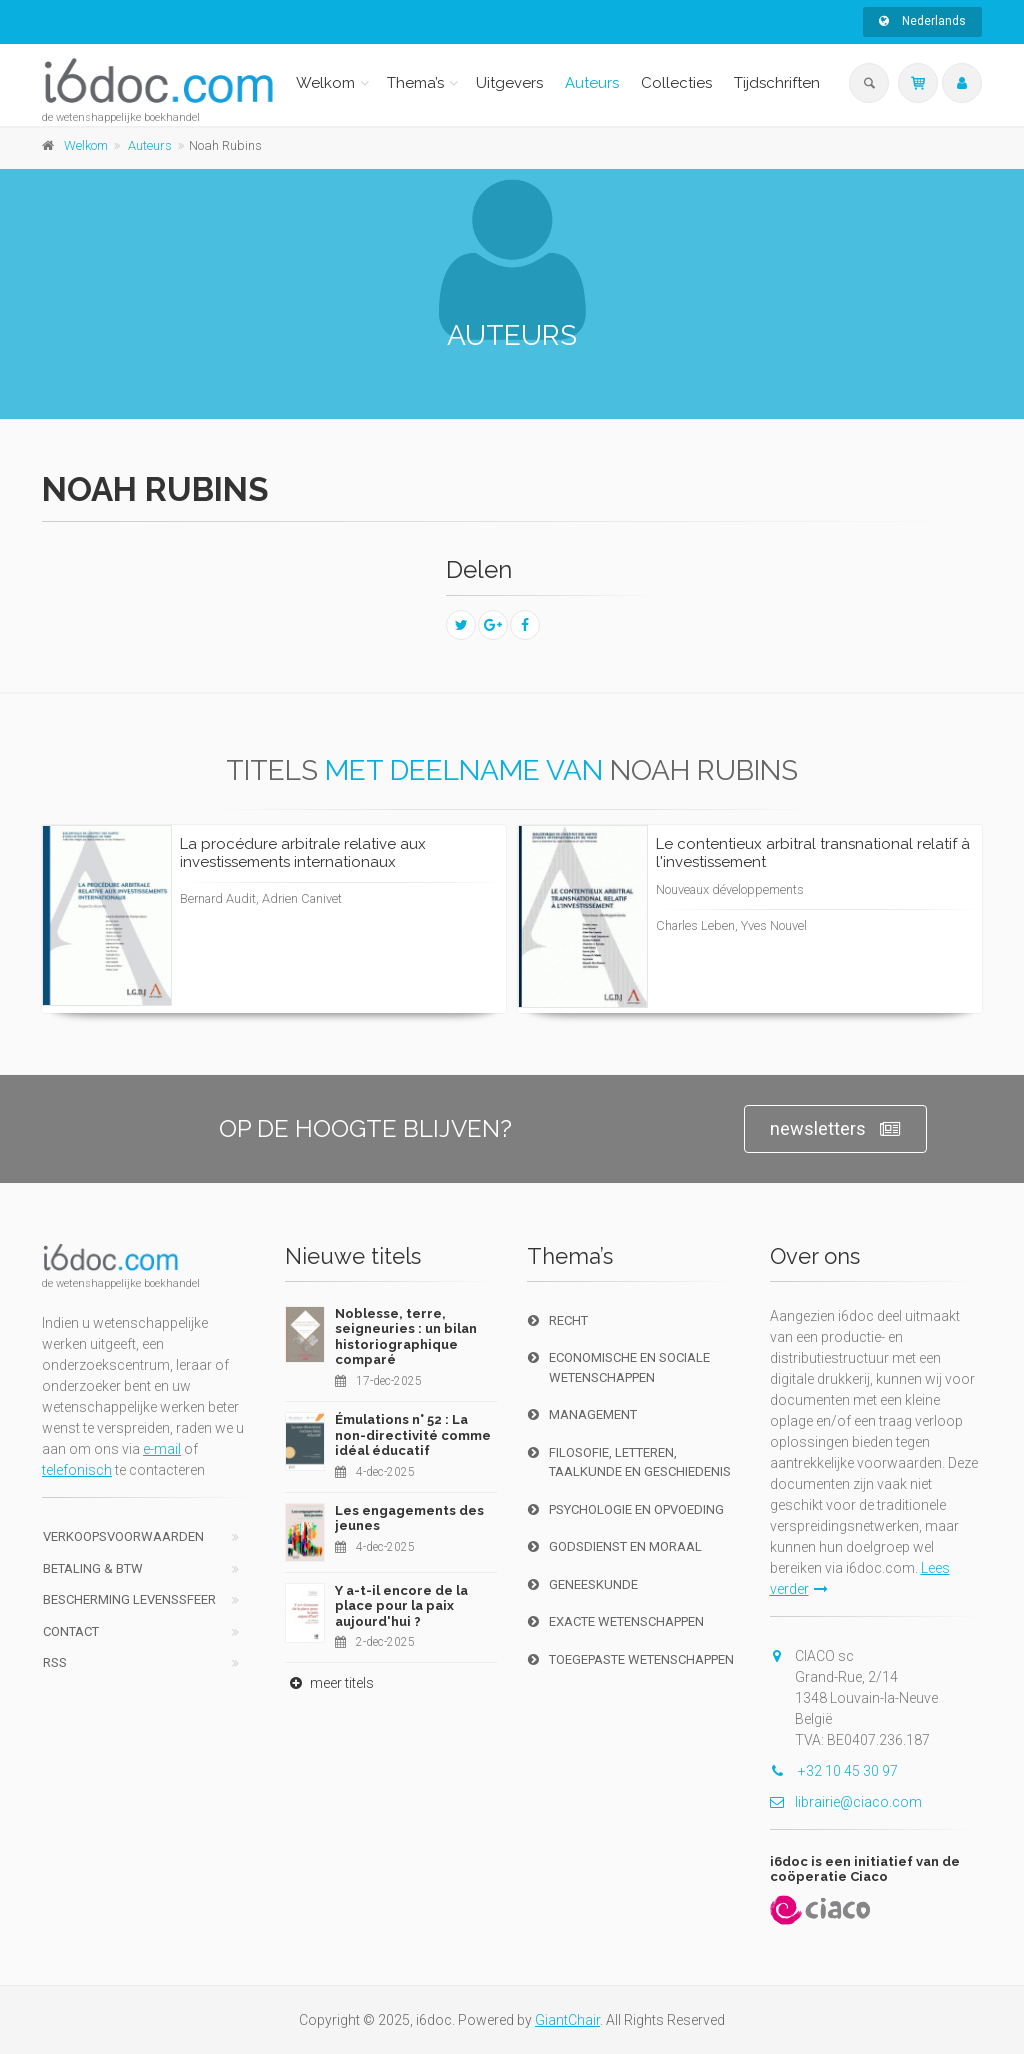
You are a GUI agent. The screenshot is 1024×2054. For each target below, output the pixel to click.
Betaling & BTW (93, 1568)
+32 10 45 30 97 (834, 1771)
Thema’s (415, 83)
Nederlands (922, 21)
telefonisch (77, 1470)
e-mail (162, 1449)
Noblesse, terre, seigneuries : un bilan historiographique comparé (406, 1337)
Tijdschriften (777, 83)
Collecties (676, 83)
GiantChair (567, 2020)
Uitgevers (509, 83)
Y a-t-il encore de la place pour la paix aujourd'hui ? (401, 1606)
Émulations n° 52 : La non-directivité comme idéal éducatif (413, 1435)
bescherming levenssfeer (129, 1599)
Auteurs (592, 83)
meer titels (329, 1683)
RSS (55, 1662)
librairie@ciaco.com (846, 1802)
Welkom (325, 83)
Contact (71, 1631)
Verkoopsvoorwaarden (123, 1536)
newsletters (835, 1129)
